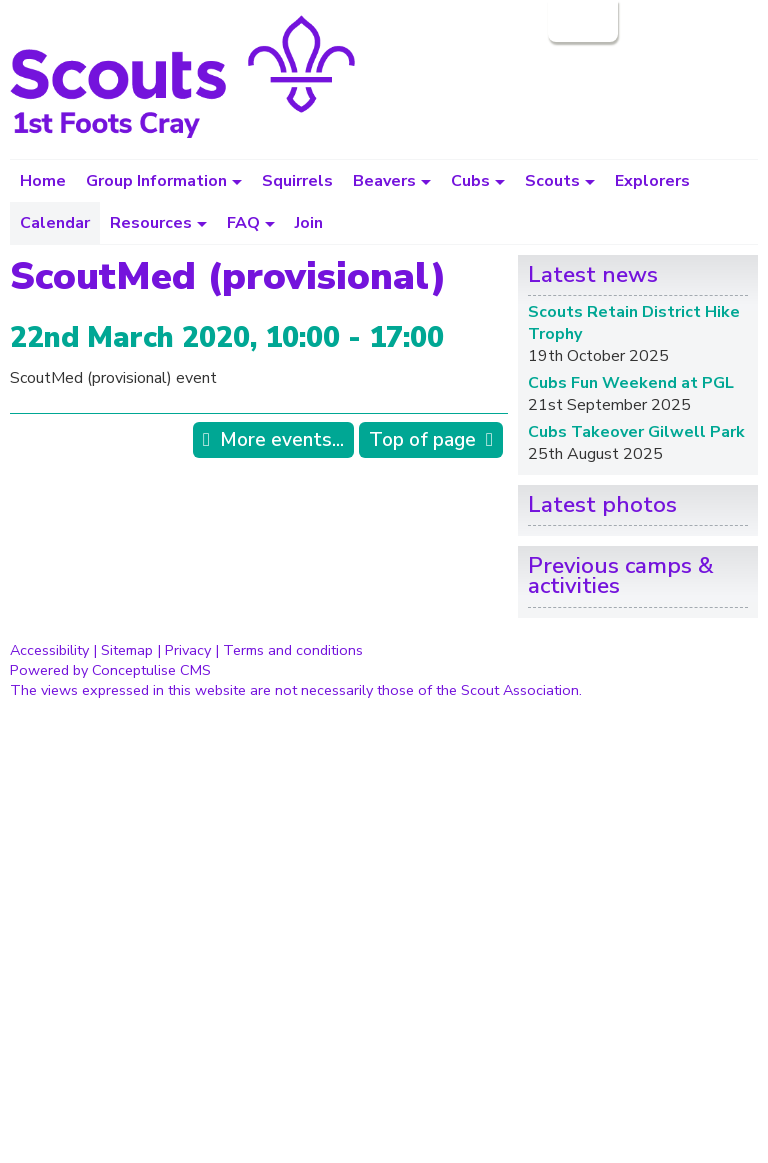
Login (581, 21)
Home (43, 181)
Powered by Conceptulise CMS (110, 670)
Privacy (188, 650)
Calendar (55, 223)
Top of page (422, 440)
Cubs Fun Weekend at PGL (631, 383)
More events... (282, 440)
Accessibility (49, 650)
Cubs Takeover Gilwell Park (636, 432)
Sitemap (127, 650)
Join (309, 223)
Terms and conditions (293, 650)
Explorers (652, 181)
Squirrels (297, 181)
